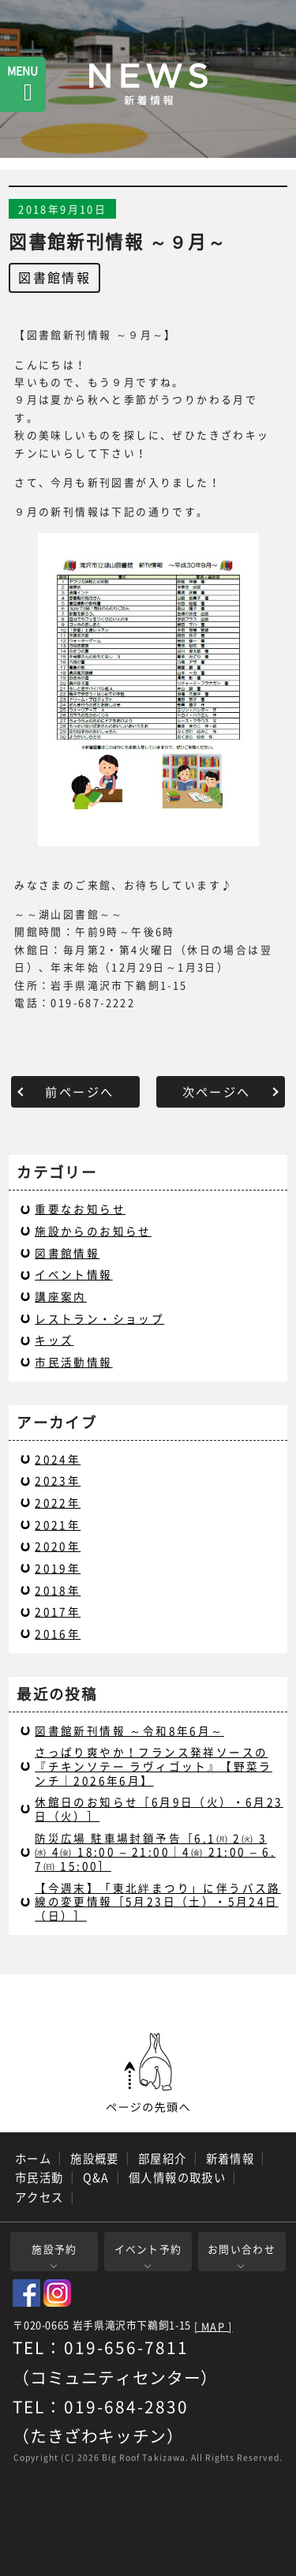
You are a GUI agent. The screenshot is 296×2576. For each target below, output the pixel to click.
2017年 (58, 1611)
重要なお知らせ (80, 1209)
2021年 (58, 1524)
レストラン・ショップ (99, 1318)
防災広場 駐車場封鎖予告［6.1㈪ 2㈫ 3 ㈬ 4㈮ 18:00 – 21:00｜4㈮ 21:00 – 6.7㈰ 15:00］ (155, 1851)
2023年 (58, 1480)
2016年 (58, 1633)
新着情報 (230, 2158)
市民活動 (39, 2177)
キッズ (54, 1340)
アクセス (39, 2197)
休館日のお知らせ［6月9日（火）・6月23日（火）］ (159, 1809)
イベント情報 (73, 1274)
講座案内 (61, 1296)
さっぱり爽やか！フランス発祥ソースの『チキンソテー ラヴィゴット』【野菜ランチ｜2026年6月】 (153, 1765)
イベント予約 (148, 2248)
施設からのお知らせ (93, 1231)
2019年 (58, 1568)
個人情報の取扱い (178, 2177)
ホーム (33, 2158)
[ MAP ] (213, 2327)
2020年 (58, 1546)
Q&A (96, 2177)
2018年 (58, 1590)
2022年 (58, 1502)
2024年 (58, 1459)
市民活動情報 (73, 1362)
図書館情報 (54, 277)
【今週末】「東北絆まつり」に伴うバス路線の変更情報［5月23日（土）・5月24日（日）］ (158, 1901)
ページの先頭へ (148, 2073)
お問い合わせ (241, 2248)
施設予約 (54, 2248)
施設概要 (94, 2158)
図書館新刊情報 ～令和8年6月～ (129, 1730)
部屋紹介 (162, 2158)
